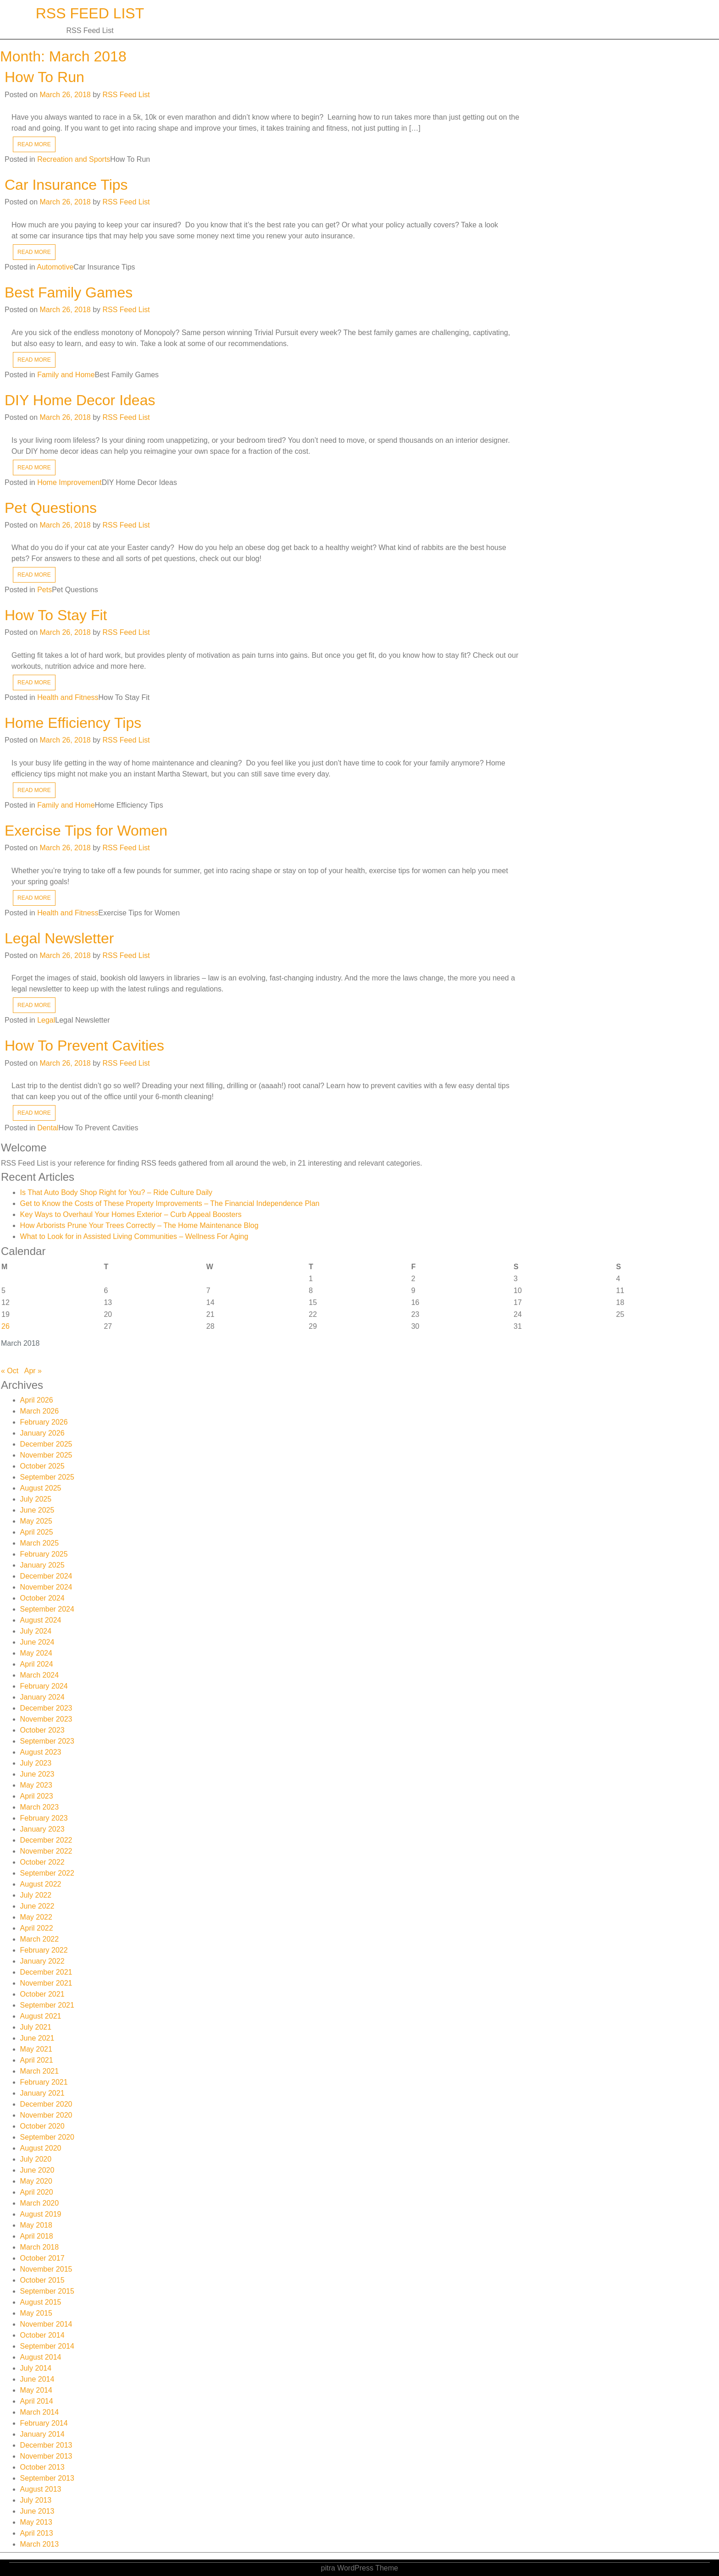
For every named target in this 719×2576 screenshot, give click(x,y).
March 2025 (39, 1543)
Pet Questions (51, 508)
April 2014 (36, 2401)
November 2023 (46, 1719)
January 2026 (42, 1433)
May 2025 (36, 1521)
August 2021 (40, 2016)
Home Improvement (69, 482)
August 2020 (40, 2148)
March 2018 (39, 2247)
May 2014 (36, 2390)
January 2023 (42, 1829)
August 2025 (40, 1488)
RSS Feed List (90, 13)
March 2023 (39, 1807)
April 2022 (36, 1928)
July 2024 (36, 1631)
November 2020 (46, 2115)
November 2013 (46, 2456)
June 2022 (37, 1906)
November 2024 (46, 1587)
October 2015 (42, 2280)
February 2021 (44, 2082)
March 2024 (39, 1675)
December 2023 (46, 1708)
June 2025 (37, 1510)
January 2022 (42, 1961)
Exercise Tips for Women (86, 830)
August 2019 (40, 2214)
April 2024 (36, 1664)
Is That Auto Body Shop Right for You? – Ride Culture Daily (116, 1192)
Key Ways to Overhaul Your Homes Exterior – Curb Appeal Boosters (131, 1214)
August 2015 (40, 2302)
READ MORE (34, 144)
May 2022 (36, 1917)
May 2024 (36, 1653)
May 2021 (36, 2049)
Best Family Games (69, 292)
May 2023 (36, 1785)
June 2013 (37, 2511)
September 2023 (47, 1741)
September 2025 (47, 1477)
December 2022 (46, 1840)
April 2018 (36, 2236)
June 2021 (37, 2038)
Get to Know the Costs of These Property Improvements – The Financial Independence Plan (170, 1203)
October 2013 (42, 2467)
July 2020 (36, 2159)
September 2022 (47, 1873)
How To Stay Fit (56, 615)
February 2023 (44, 1818)
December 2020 (46, 2104)
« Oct (9, 1371)
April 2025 (36, 1532)
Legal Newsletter (59, 938)
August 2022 (40, 1884)
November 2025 (46, 1455)
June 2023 (37, 1774)
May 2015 (36, 2313)
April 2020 (36, 2192)
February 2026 (44, 1422)
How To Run (44, 77)
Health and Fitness (67, 697)
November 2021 (46, 1983)
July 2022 (36, 1895)
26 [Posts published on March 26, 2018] (5, 1326)
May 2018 (36, 2225)
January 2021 (42, 2093)
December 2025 (46, 1444)
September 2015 (47, 2291)
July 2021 (36, 2027)
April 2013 (36, 2533)
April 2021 (36, 2060)
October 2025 (42, 1466)
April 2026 (36, 1400)
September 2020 (47, 2137)
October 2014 (42, 2335)
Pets (44, 590)
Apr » (33, 1371)
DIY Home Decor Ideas (80, 400)
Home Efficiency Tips (73, 723)
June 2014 (37, 2379)
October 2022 (42, 1862)
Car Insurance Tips (66, 184)
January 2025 (42, 1565)
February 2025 (44, 1554)
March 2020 (39, 2203)
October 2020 (42, 2126)
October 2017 (42, 2258)
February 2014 (44, 2423)
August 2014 (40, 2357)
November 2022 (46, 1851)
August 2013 (40, 2489)
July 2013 (36, 2500)
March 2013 (39, 2544)
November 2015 (46, 2269)
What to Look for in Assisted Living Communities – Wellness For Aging (134, 1236)
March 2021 (39, 2071)
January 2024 (42, 1697)
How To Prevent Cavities (84, 1045)
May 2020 (36, 2181)
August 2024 (40, 1620)
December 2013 (46, 2445)
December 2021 (46, 1972)
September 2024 (47, 1609)
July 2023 (36, 1763)
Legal (46, 1020)
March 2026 (39, 1411)
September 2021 (47, 2005)
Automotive (55, 267)
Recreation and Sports (73, 159)
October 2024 (42, 1598)
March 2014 (39, 2412)
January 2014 (42, 2434)
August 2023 (40, 1752)
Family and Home (65, 375)
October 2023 (42, 1730)
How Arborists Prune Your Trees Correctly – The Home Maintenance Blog (139, 1225)
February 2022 (44, 1950)
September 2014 (47, 2346)
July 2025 (36, 1499)
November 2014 (46, 2324)
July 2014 (36, 2368)
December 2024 (46, 1576)
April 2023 (36, 1796)
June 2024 (37, 1642)
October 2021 (42, 1994)
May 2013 (36, 2522)
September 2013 (47, 2478)
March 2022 (39, 1939)
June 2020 (37, 2170)
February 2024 (44, 1686)
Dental (47, 1128)
